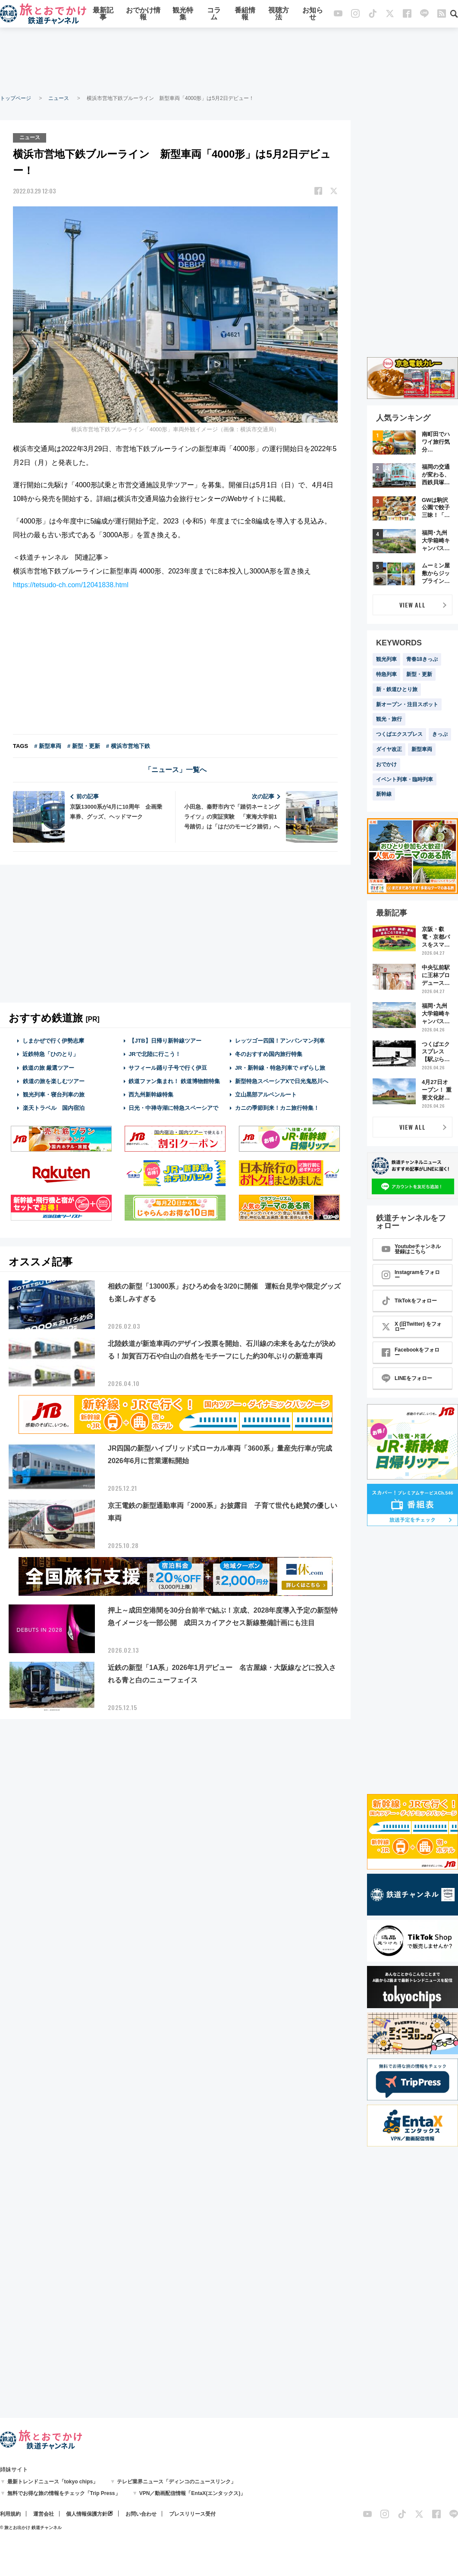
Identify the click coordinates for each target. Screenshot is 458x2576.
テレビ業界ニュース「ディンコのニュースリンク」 (176, 2482)
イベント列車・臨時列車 (404, 779)
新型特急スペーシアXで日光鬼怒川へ (282, 1081)
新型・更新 (419, 674)
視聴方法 (278, 14)
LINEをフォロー (407, 1378)
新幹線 (384, 794)
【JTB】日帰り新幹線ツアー (165, 1040)
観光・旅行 (389, 719)
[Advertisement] (229, 60)
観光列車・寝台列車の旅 (53, 1094)
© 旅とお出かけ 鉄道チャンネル (31, 2527)
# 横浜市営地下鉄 (128, 746)
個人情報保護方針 (86, 2514)
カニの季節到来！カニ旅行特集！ (277, 1108)
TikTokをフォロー (409, 1300)
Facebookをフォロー (410, 1352)
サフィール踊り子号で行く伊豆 (168, 1067)
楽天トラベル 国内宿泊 (53, 1108)
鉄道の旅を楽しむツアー (53, 1081)
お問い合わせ (141, 2514)
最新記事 (103, 14)
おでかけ (386, 764)
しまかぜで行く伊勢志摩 (53, 1040)
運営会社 (43, 2514)
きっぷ (440, 734)
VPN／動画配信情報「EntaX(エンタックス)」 (192, 2493)
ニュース (58, 98)
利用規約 (10, 2514)
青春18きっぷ (422, 659)
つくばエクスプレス (399, 734)
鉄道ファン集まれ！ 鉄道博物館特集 (174, 1081)
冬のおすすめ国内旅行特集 (268, 1054)
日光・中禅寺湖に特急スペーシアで (173, 1108)
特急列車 (386, 674)
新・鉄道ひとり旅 (396, 689)
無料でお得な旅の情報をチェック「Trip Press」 (63, 2493)
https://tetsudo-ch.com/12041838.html (71, 585)
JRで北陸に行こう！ (155, 1054)
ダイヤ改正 (389, 749)
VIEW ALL (412, 604)
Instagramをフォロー (411, 1274)
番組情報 (245, 14)
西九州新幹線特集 (151, 1094)
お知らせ (312, 14)
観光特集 (183, 14)
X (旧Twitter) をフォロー (412, 1326)
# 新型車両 (47, 746)
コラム (214, 14)
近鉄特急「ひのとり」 (50, 1054)
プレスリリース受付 (192, 2514)
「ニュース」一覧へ (175, 769)
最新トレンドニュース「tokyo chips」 (52, 2482)
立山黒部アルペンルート (266, 1094)
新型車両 (421, 749)
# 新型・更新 (83, 746)
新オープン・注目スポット (407, 704)
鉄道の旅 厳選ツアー (48, 1067)
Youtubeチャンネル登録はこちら (411, 1249)
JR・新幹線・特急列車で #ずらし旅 (280, 1067)
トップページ (15, 98)
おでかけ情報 (143, 14)
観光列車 (386, 659)
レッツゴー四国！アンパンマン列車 (280, 1040)
